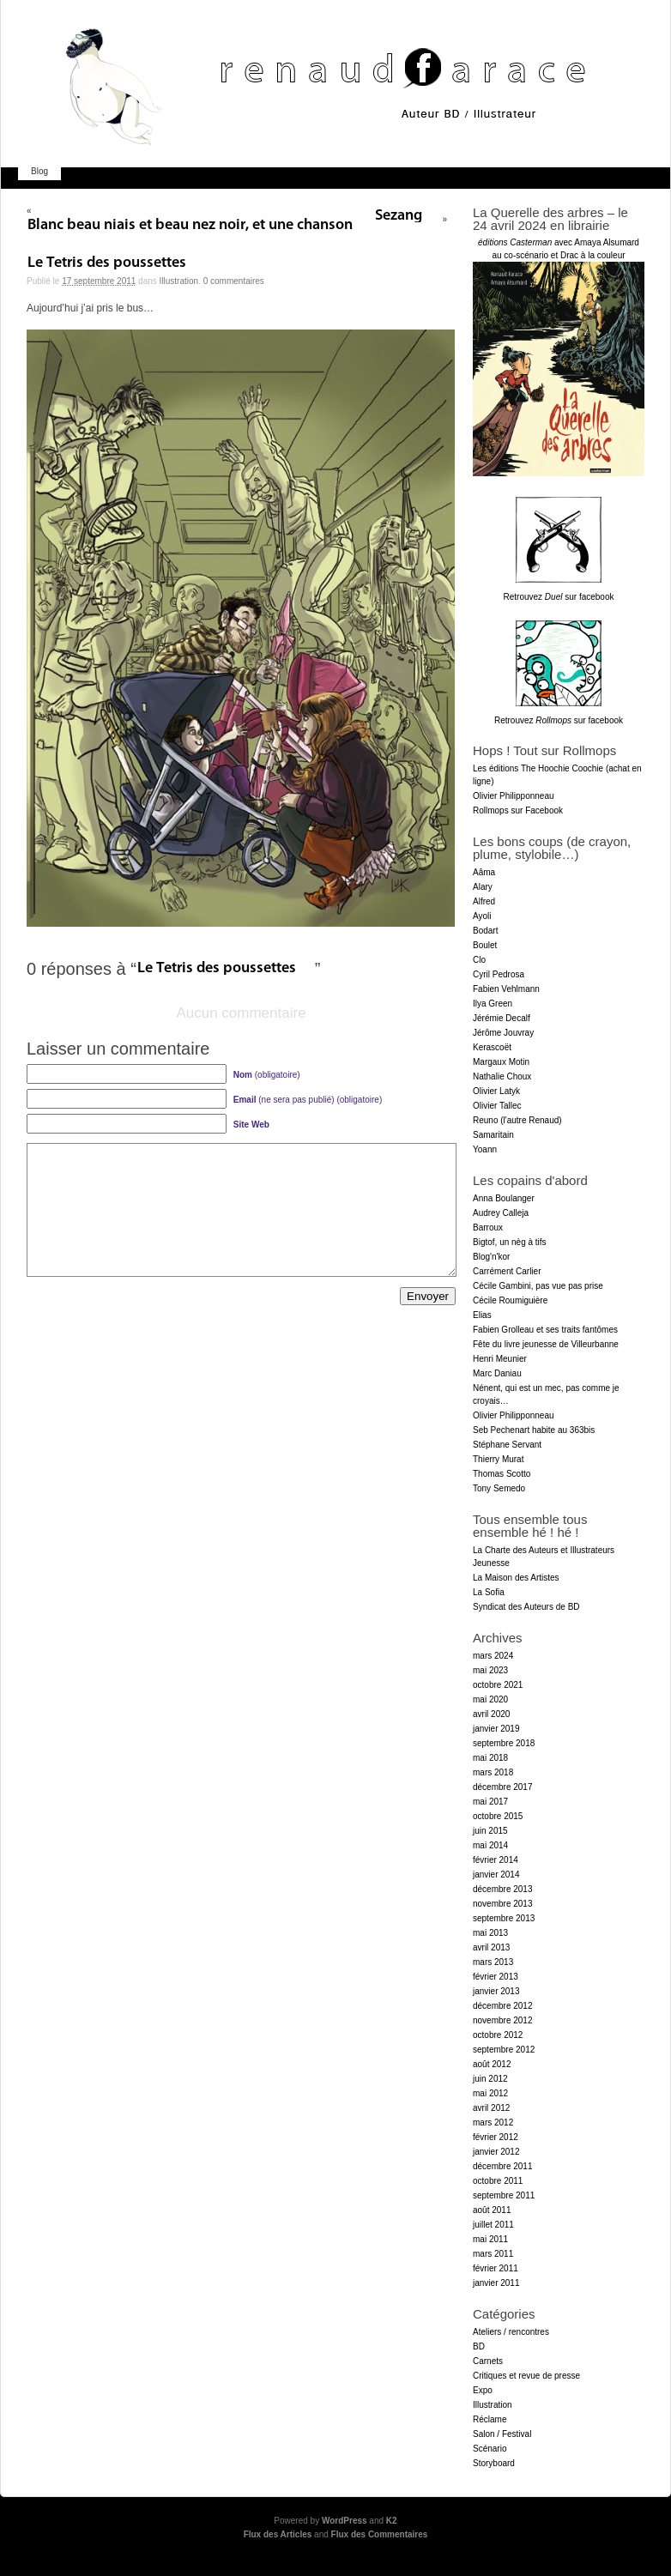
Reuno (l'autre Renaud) (517, 1120)
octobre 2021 (498, 1685)
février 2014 (495, 1860)
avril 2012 (491, 2108)
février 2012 (495, 2137)
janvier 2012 (496, 2151)
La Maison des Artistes (516, 1577)
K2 (391, 2520)
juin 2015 (490, 1830)
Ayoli (482, 916)
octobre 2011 (498, 2181)
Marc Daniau (497, 1373)
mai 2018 (490, 1758)
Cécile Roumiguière (510, 1300)
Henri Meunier (500, 1359)
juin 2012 (490, 2078)
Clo (479, 959)
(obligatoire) (266, 1074)
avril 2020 (491, 1714)
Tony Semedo (499, 1488)
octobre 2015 (498, 1816)
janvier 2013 (496, 1991)
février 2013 (495, 1976)
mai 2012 (490, 2093)
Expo (483, 2390)
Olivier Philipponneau (513, 796)
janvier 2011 (496, 2283)
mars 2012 (493, 2122)
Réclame (489, 2419)
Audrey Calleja (501, 1213)
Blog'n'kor (491, 1256)
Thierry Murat (498, 1459)
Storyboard (494, 2463)
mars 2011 (493, 2254)
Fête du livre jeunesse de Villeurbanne (546, 1344)
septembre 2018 (504, 1743)
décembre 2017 (503, 1787)
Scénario (489, 2448)
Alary (483, 887)
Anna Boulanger (504, 1198)
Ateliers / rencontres (511, 2332)
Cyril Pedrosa (498, 974)
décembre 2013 (503, 1889)
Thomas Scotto (501, 1473)
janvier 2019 (496, 1728)
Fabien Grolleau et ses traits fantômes (545, 1329)
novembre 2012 (503, 2020)
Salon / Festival (502, 2434)
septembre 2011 (504, 2195)
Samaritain (493, 1135)
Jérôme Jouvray (503, 1032)
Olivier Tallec (497, 1105)
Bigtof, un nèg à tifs (510, 1242)
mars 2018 (493, 1772)
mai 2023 (490, 1670)
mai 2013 (490, 1933)
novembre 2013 (503, 1903)
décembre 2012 (503, 2006)
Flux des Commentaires (379, 2534)
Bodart (485, 930)
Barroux (488, 1227)
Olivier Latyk (496, 1091)
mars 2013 (493, 1962)
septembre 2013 (504, 1918)
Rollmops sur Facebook (518, 810)
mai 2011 (490, 2239)
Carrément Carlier (507, 1271)
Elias (482, 1315)
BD (479, 2346)
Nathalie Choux (502, 1076)
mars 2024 (493, 1655)
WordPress (344, 2520)
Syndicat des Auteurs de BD (526, 1607)
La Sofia (489, 1592)
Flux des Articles (278, 2534)
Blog (39, 171)
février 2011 (495, 2268)
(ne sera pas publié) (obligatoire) (307, 1099)
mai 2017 (490, 1801)
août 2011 (492, 2210)
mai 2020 (490, 1699)
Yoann (485, 1149)
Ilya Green (492, 1003)
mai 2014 (490, 1845)
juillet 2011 (493, 2224)
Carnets (488, 2361)
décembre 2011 (503, 2166)
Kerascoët (492, 1047)
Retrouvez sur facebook (559, 597)
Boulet (485, 945)
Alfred (484, 901)
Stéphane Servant (507, 1444)
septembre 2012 (504, 2049)
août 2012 (492, 2064)
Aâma (484, 872)
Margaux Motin (501, 1062)
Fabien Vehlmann (506, 989)
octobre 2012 (498, 2035)
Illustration (179, 281)
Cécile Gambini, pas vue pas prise (538, 1286)
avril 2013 (491, 1947)
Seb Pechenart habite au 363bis (534, 1430)
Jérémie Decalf (501, 1018)
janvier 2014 (496, 1874)
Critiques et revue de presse (526, 2375)
